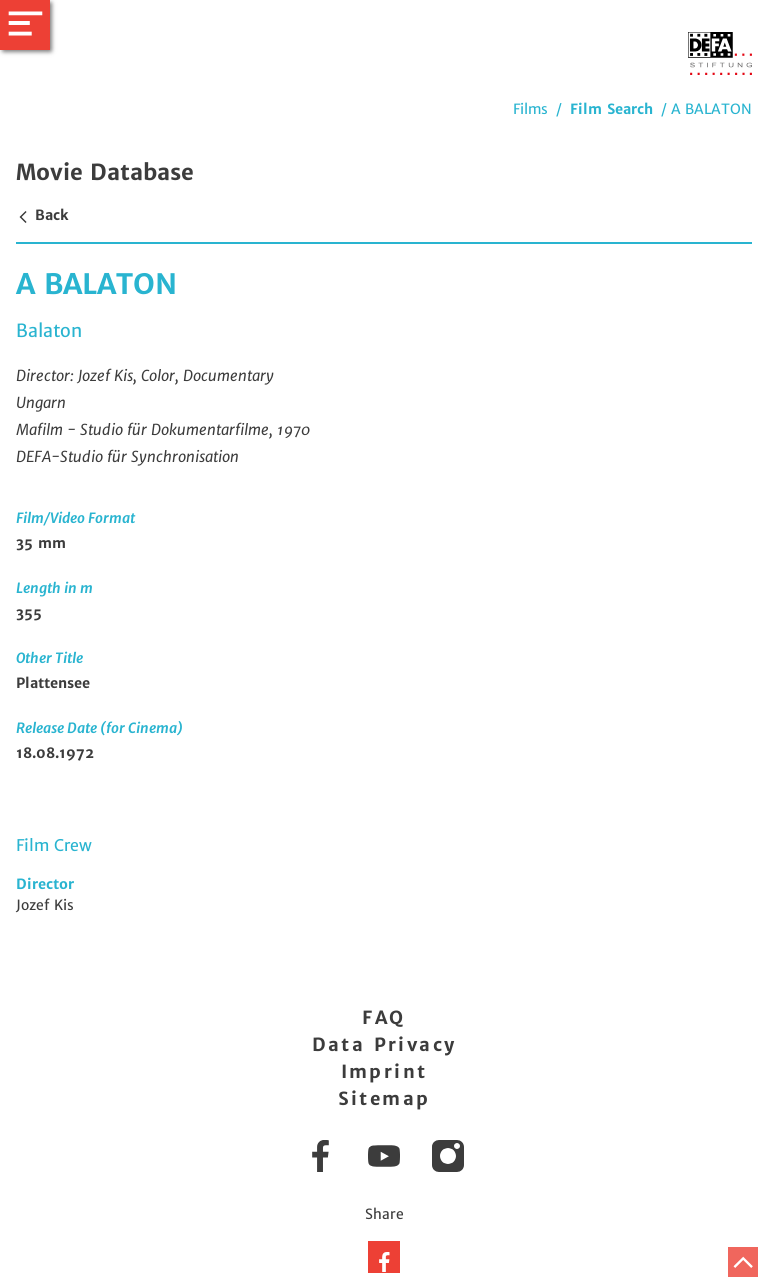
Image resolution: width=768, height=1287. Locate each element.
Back (42, 215)
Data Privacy (384, 1044)
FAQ (383, 1017)
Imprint (384, 1071)
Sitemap (384, 1098)
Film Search (611, 109)
